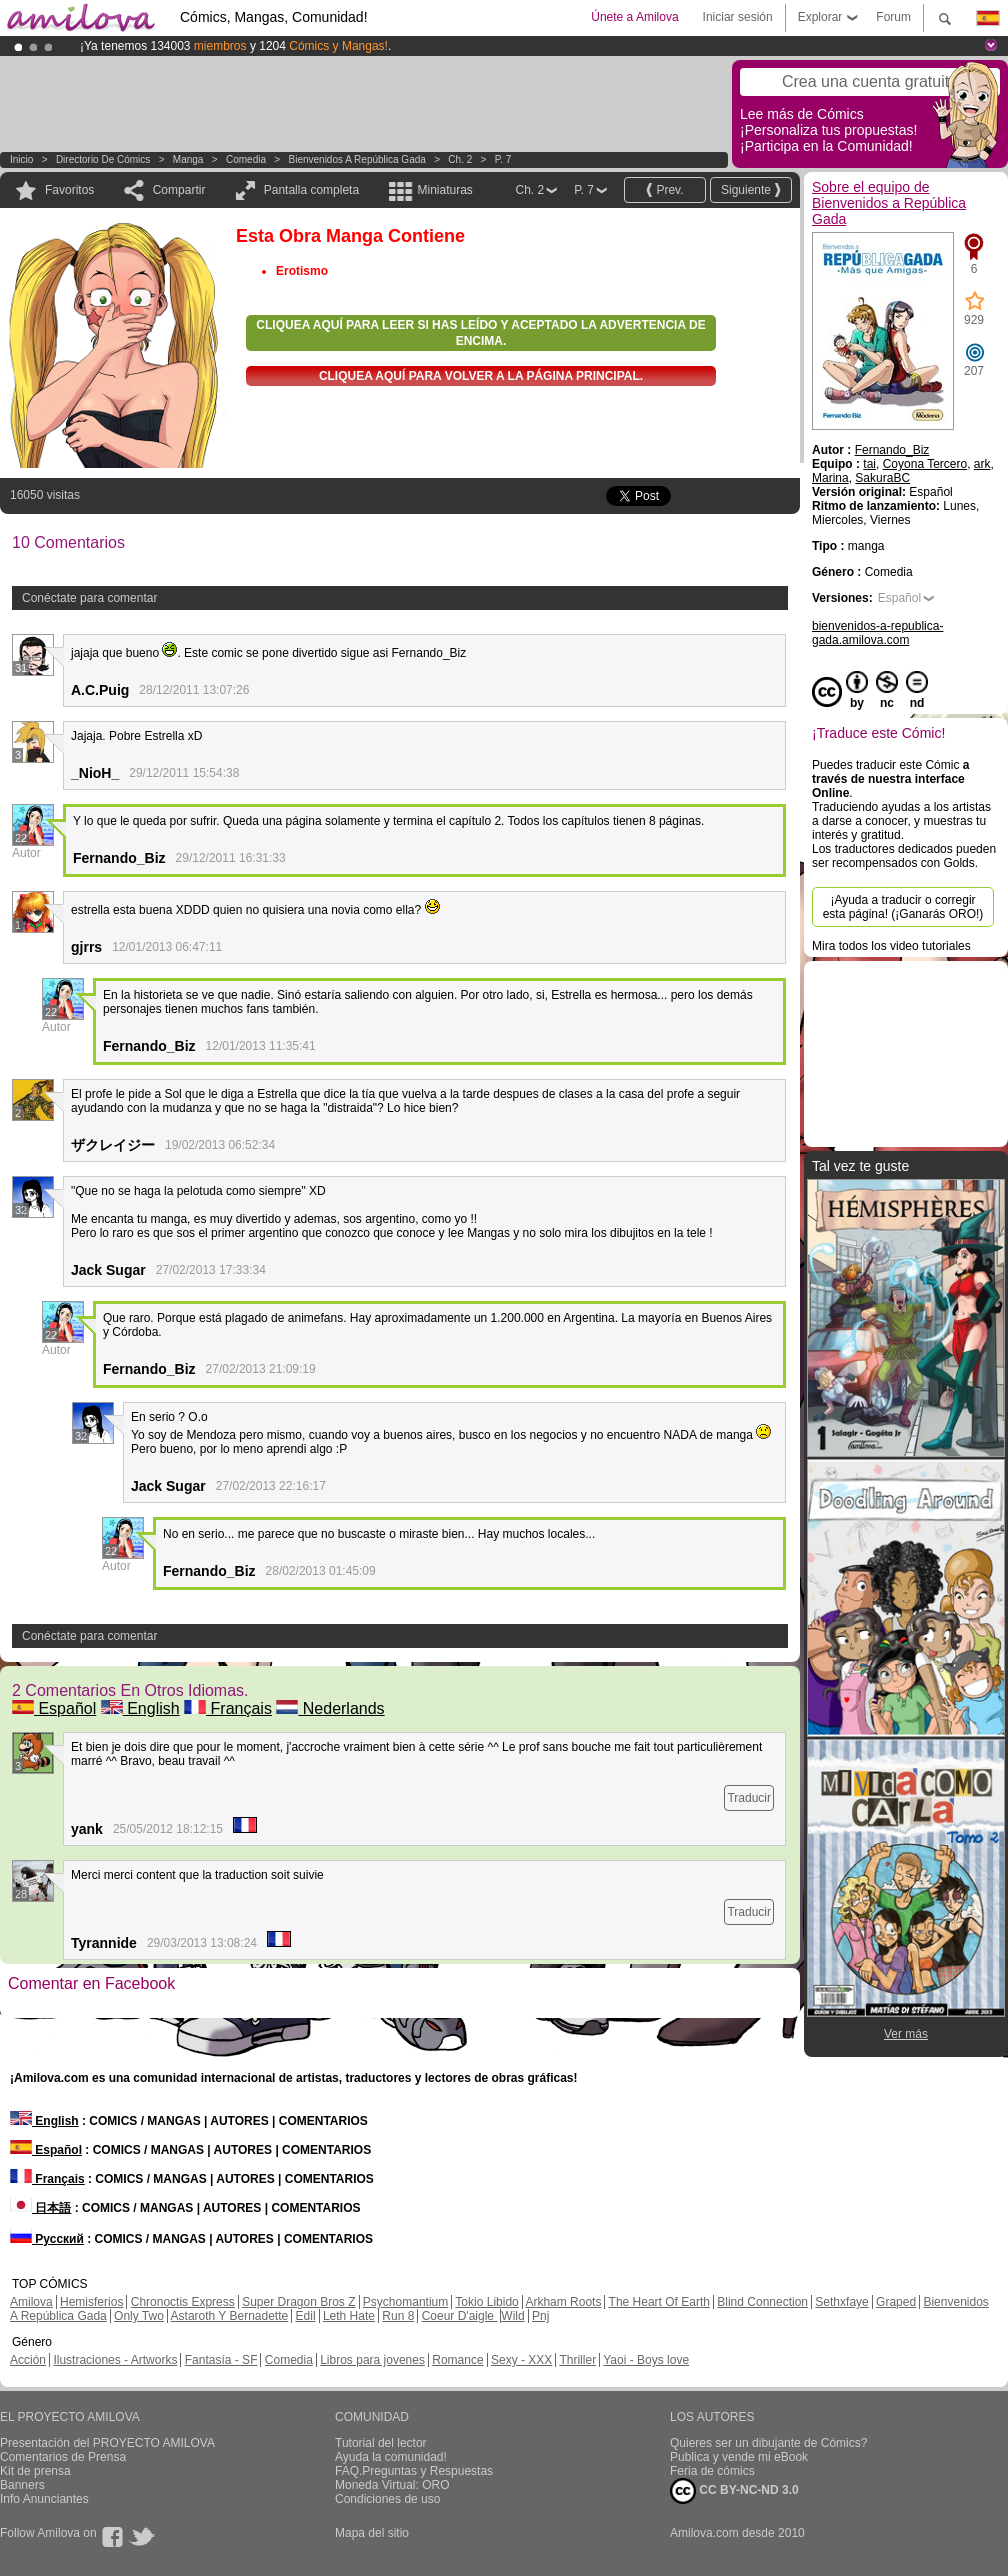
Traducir (749, 1798)
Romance (457, 2360)
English (140, 1708)
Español (54, 1708)
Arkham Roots (563, 2302)
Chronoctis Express (183, 2302)
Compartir (179, 190)
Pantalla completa (311, 190)
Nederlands (330, 1708)
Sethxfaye (841, 2302)
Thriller (577, 2360)
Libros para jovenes (372, 2360)
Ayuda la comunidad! (391, 2457)
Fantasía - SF (221, 2360)
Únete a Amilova (634, 17)
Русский (47, 2239)
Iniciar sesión (738, 17)
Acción (28, 2360)
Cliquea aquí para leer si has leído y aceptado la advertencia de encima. (480, 333)
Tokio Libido (486, 2302)
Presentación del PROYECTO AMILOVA (107, 2443)
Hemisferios (91, 2302)
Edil (306, 2316)
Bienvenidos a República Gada (357, 159)
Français (228, 1708)
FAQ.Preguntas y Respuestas (414, 2471)
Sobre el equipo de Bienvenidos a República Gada (889, 203)
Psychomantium (405, 2302)
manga (188, 159)
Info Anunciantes (44, 2499)
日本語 (40, 2208)
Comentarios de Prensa (63, 2457)
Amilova (31, 2302)
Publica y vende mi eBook (739, 2457)
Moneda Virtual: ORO (392, 2485)
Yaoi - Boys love (646, 2360)
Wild (512, 2316)
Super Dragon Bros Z (298, 2302)
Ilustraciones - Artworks (115, 2360)
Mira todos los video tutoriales (891, 946)
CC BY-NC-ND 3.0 (734, 2491)
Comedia (246, 159)
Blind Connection (762, 2302)
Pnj (540, 2316)
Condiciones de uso (387, 2499)
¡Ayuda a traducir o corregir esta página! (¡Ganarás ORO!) (903, 907)
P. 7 (503, 159)
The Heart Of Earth (659, 2302)
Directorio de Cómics (103, 159)
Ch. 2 (460, 159)
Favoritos (69, 190)
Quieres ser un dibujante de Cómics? (768, 2443)
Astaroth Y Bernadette (230, 2316)
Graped (896, 2302)
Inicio (21, 159)
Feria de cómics (712, 2471)
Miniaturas (444, 190)
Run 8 (398, 2316)
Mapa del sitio (372, 2533)
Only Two (139, 2316)
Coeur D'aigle (460, 2316)
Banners (22, 2485)
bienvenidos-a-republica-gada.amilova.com (877, 633)
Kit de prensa (35, 2471)
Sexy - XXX (521, 2360)
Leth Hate (349, 2316)
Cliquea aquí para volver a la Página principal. (481, 376)
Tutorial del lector (381, 2443)
